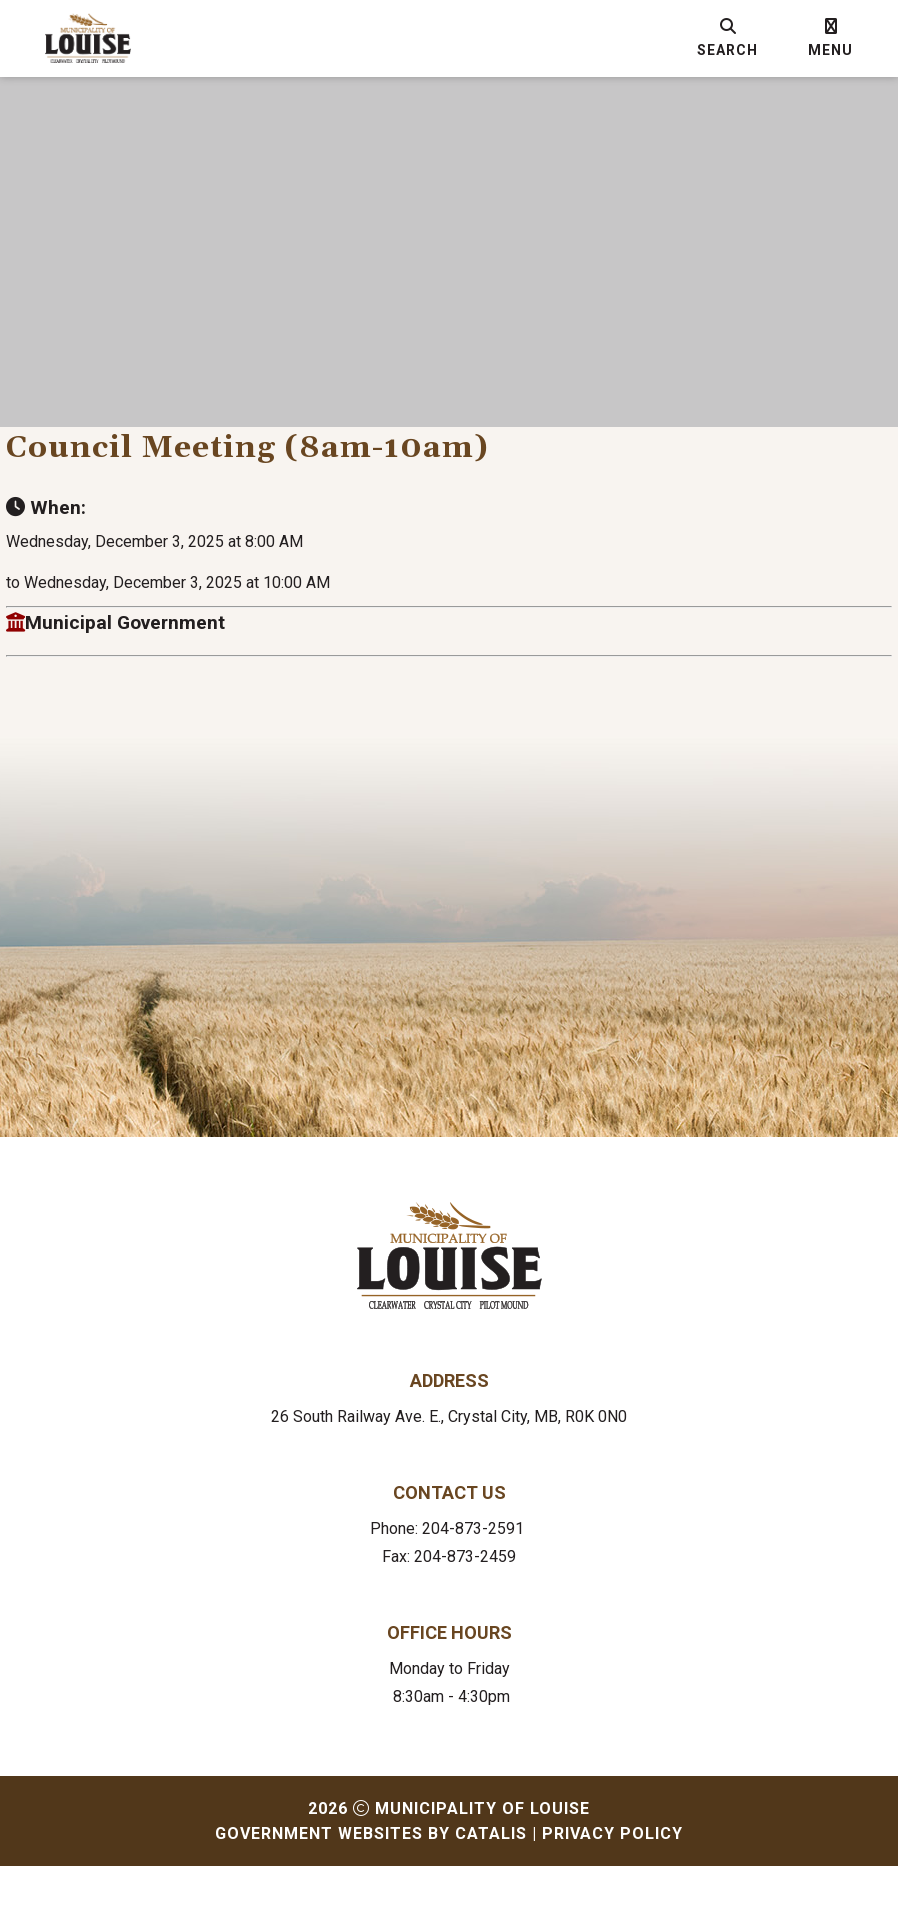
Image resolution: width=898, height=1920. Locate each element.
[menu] (830, 38)
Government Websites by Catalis (371, 1887)
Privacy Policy (612, 1887)
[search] (727, 38)
